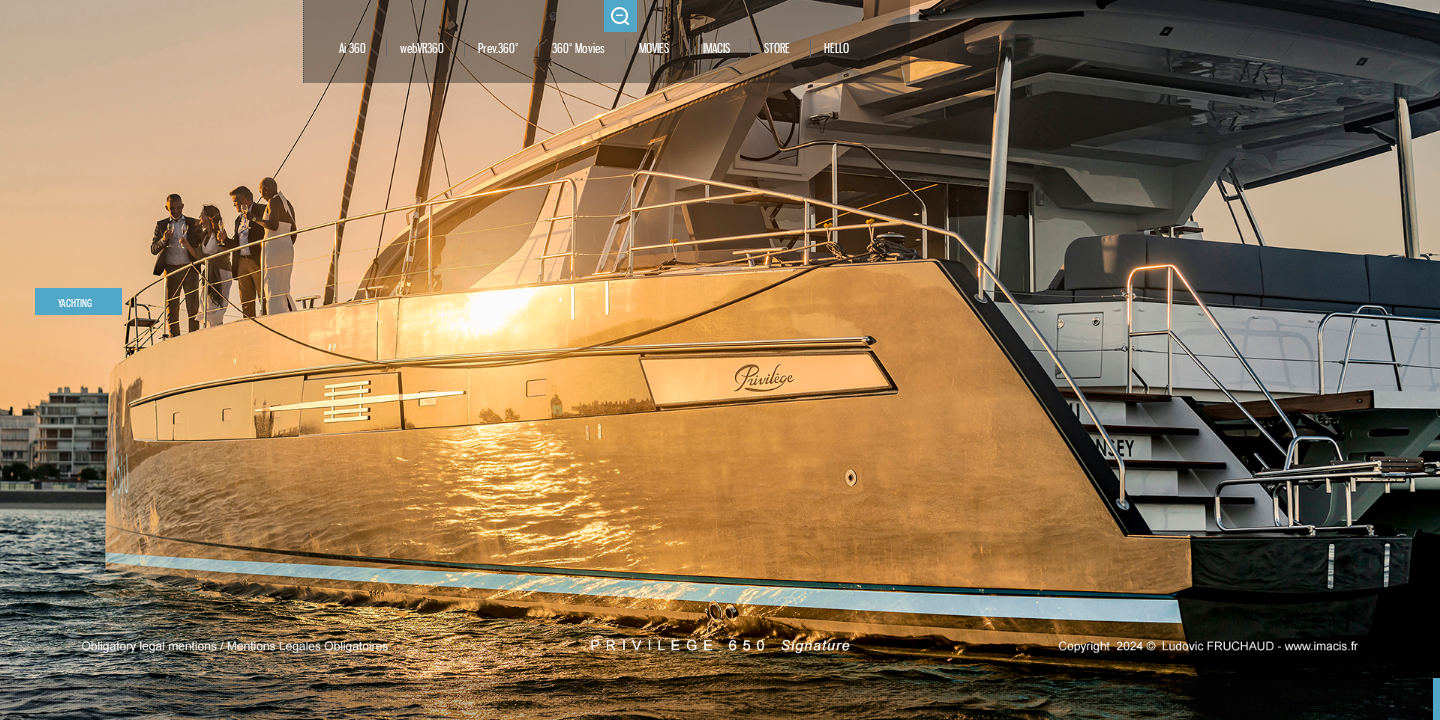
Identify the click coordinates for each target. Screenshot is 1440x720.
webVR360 (422, 49)
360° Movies (578, 49)
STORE (777, 49)
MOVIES (654, 49)
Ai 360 (352, 49)
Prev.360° (498, 49)
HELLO (836, 49)
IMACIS (716, 49)
